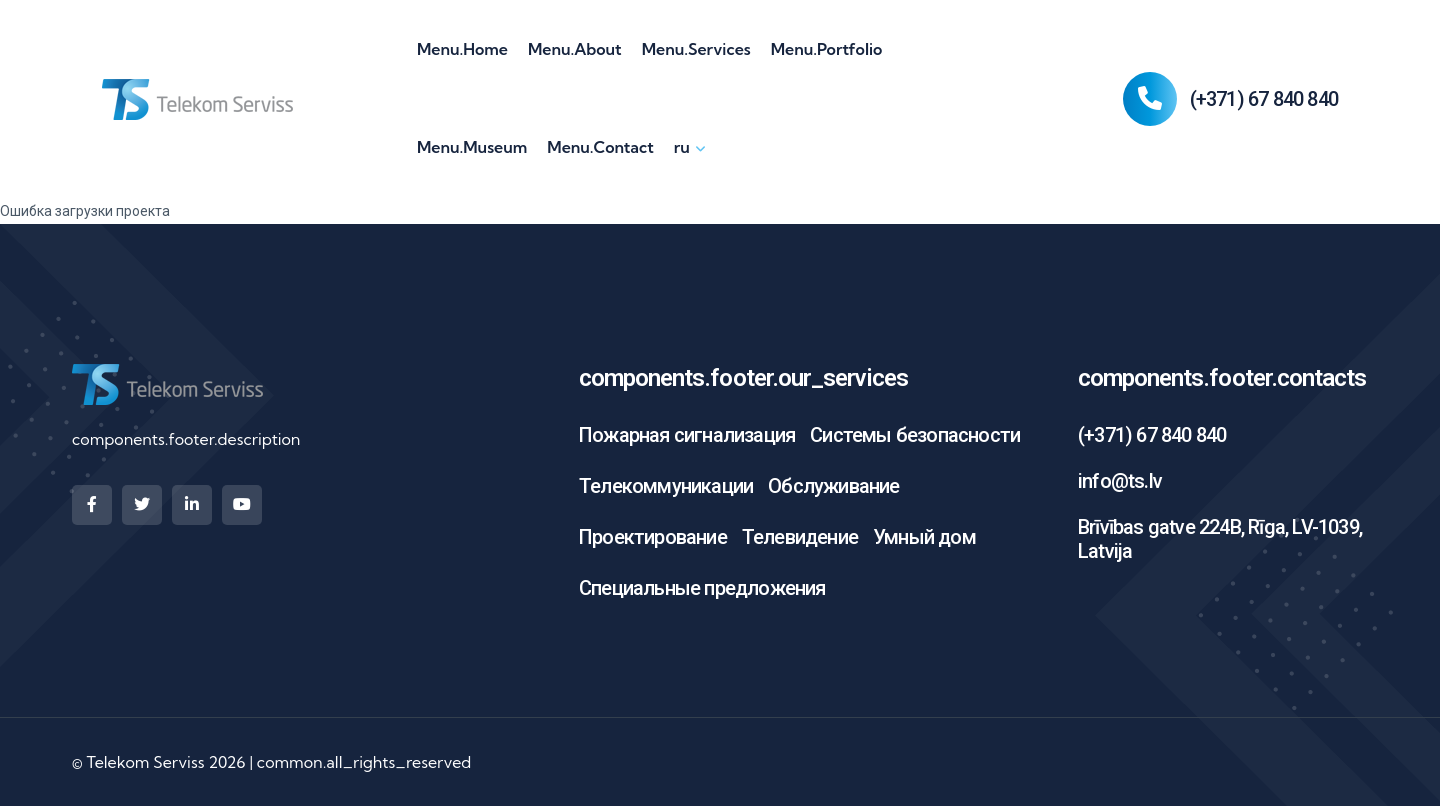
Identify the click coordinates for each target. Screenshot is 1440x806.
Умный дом (924, 537)
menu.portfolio (827, 49)
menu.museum (472, 147)
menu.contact (600, 147)
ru (682, 147)
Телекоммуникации (666, 486)
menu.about (575, 49)
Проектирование (653, 537)
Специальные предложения (702, 588)
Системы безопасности (915, 435)
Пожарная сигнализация (687, 435)
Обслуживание (833, 486)
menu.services (696, 49)
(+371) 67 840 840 (1264, 99)
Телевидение (800, 537)
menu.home (462, 49)
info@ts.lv (1120, 481)
